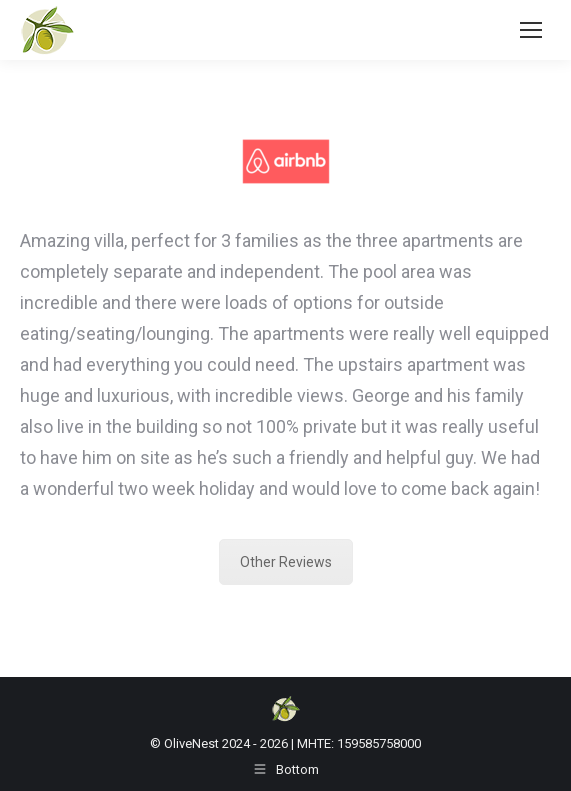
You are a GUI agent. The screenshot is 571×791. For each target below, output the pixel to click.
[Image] (286, 161)
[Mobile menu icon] (531, 30)
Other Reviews (286, 562)
